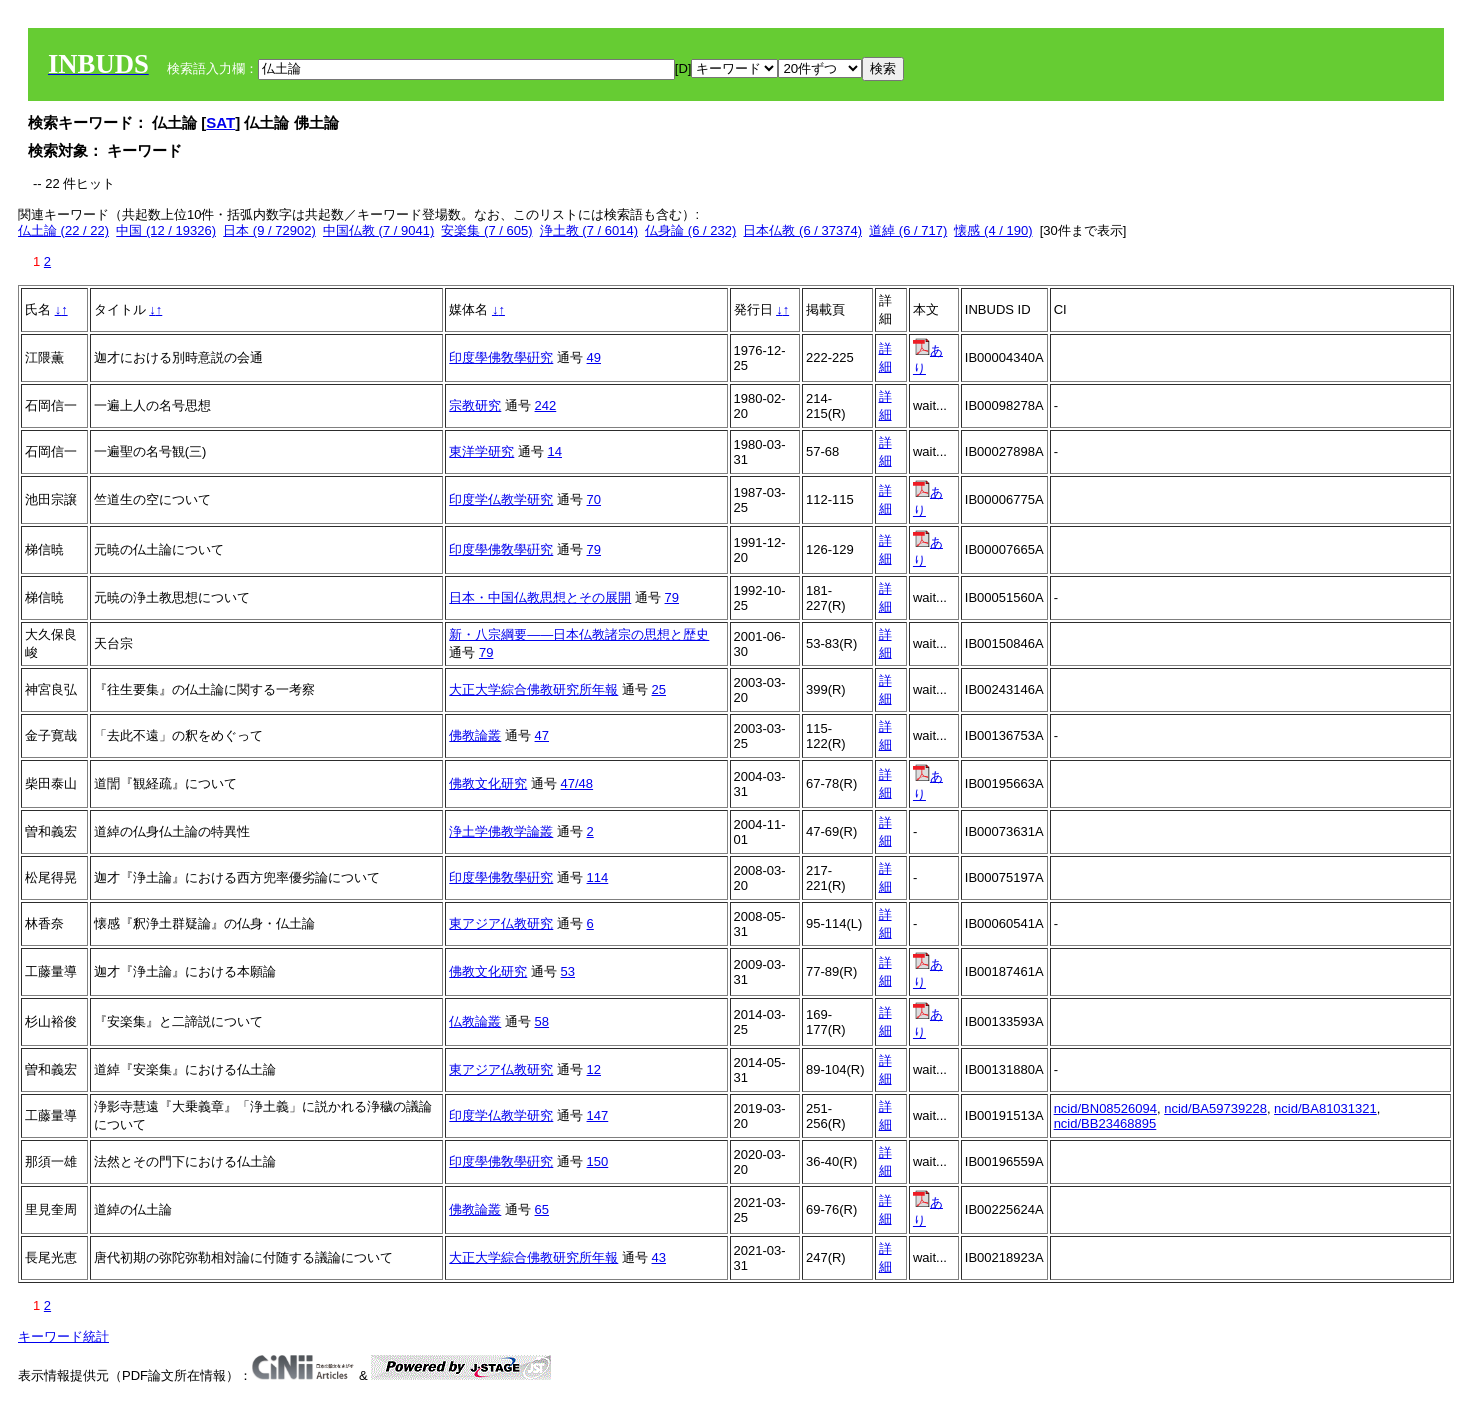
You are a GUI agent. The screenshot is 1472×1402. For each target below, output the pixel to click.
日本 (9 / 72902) (269, 230)
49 (594, 357)
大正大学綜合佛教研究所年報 (533, 689)
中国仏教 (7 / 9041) (378, 230)
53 (568, 971)
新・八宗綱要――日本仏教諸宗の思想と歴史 (579, 634)
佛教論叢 (475, 735)
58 (542, 1021)
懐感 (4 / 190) (993, 230)
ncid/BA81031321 (1325, 1108)
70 (594, 499)
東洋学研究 (481, 451)
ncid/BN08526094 (1105, 1108)
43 (659, 1257)
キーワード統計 (63, 1336)
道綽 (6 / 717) (908, 230)
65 (542, 1209)
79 (594, 549)
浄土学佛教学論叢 (501, 831)
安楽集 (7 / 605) (486, 230)
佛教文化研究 (488, 783)
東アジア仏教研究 (501, 923)
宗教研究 (475, 405)
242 (546, 405)
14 (555, 451)
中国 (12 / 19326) (166, 230)
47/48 (577, 783)
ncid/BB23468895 (1105, 1123)
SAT (220, 122)
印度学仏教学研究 (501, 499)
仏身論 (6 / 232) (690, 230)
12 (594, 1069)
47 (542, 735)
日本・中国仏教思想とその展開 (540, 597)
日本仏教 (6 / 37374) (802, 230)
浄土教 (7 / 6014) (589, 230)
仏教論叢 (475, 1021)
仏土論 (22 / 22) (63, 230)
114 (598, 877)
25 (659, 689)
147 (598, 1115)
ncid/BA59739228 (1215, 1108)
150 (598, 1161)
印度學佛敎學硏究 (501, 357)
